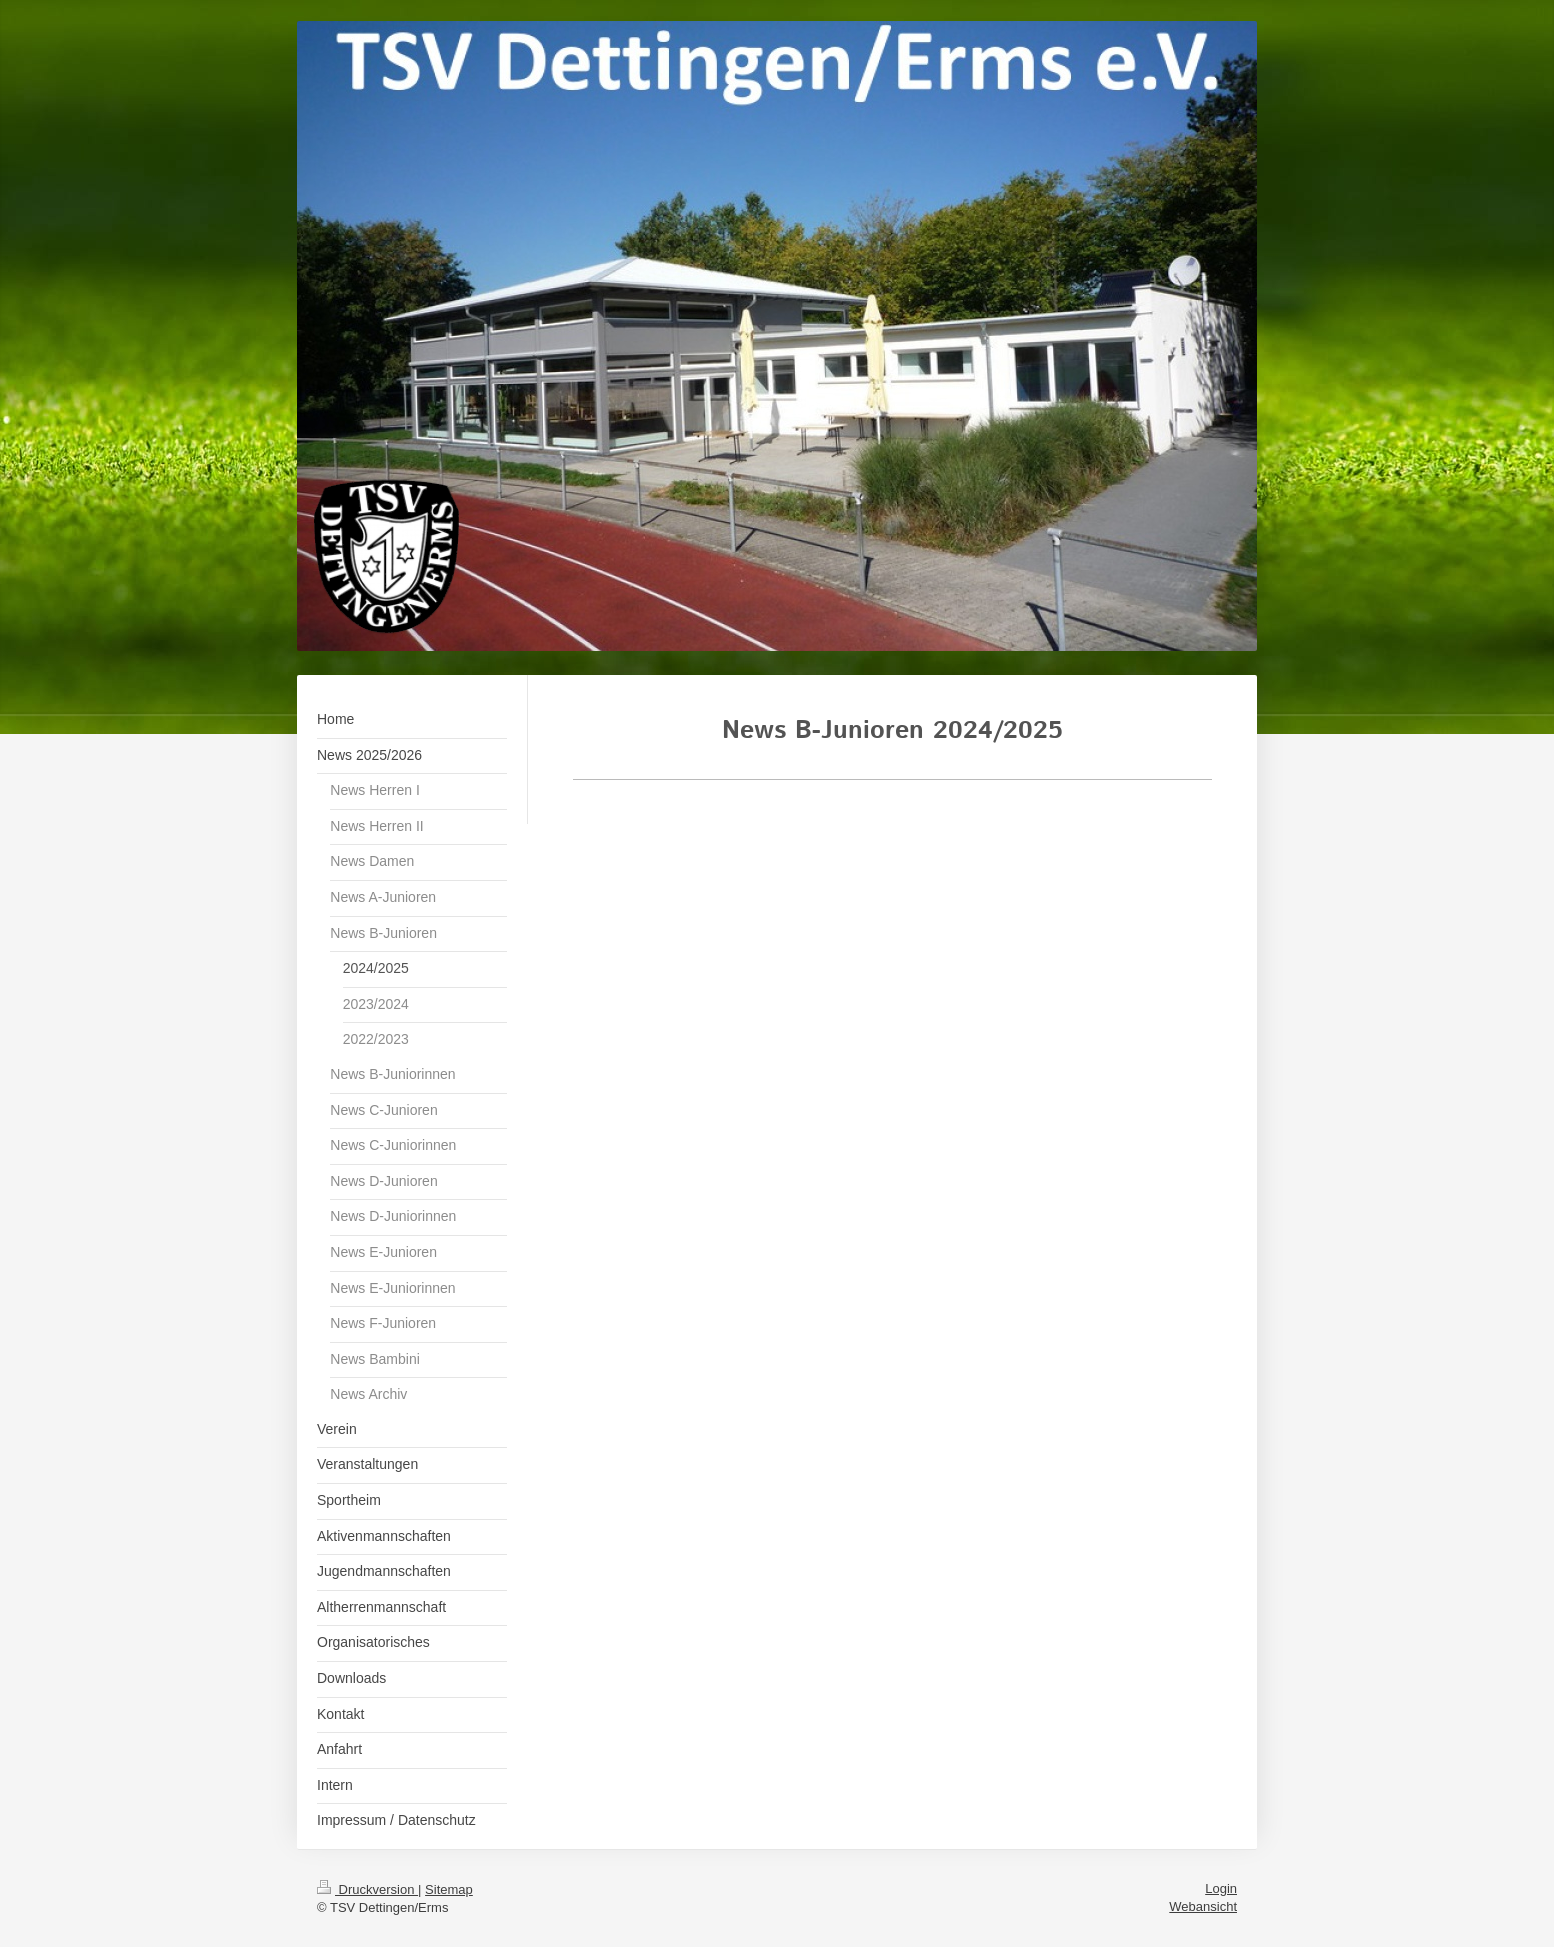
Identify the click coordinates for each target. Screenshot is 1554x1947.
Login (1221, 1888)
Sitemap (449, 1889)
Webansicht (1203, 1906)
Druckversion (367, 1889)
